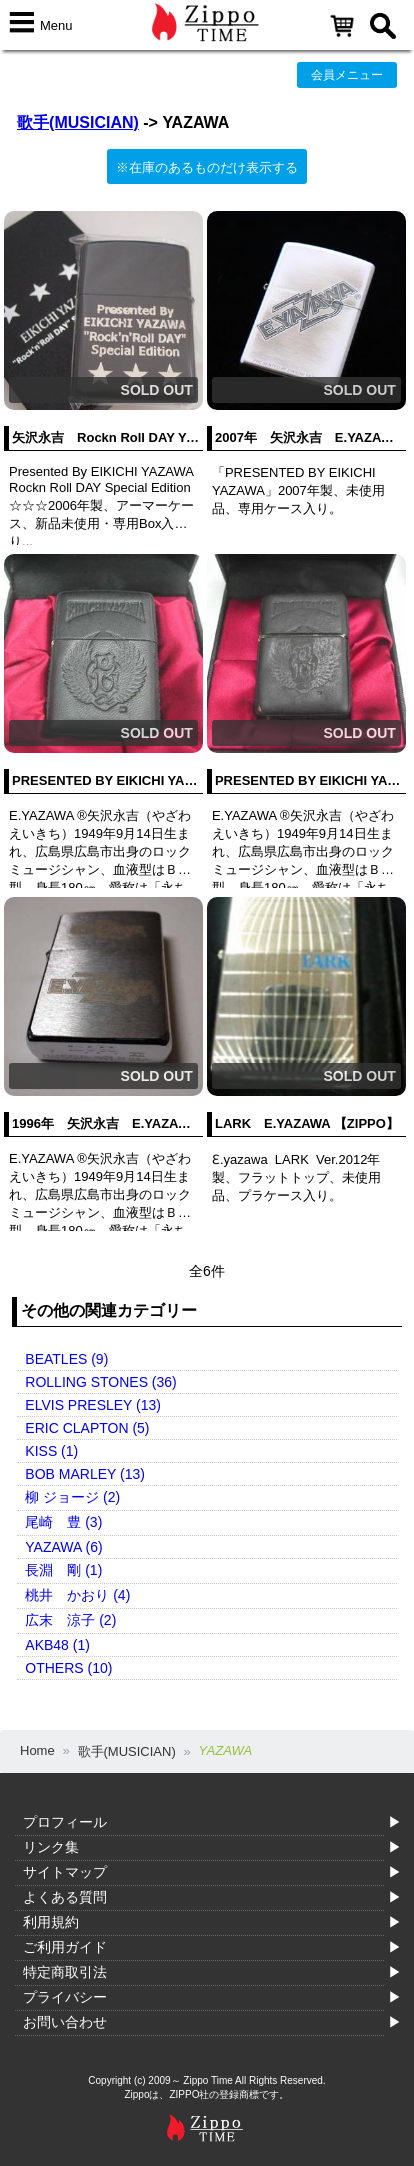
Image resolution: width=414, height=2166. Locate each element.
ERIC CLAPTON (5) (87, 1428)
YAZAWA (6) (63, 1547)
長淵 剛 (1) (63, 1570)
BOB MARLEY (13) (85, 1474)
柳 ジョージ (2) (72, 1497)
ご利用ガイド (65, 1947)
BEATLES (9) (66, 1359)
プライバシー (65, 1997)
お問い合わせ (65, 2022)
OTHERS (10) (68, 1668)
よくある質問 (65, 1897)
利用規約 (51, 1922)
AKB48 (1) (57, 1645)
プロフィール (65, 1822)
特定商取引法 (65, 1972)
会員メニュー (347, 75)
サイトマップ (65, 1872)
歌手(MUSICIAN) (78, 122)
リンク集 (51, 1847)
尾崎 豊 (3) (63, 1522)
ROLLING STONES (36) (100, 1382)
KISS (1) (51, 1451)
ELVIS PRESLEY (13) (93, 1405)
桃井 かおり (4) (77, 1595)
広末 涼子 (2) (70, 1620)
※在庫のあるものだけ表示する (207, 167)
